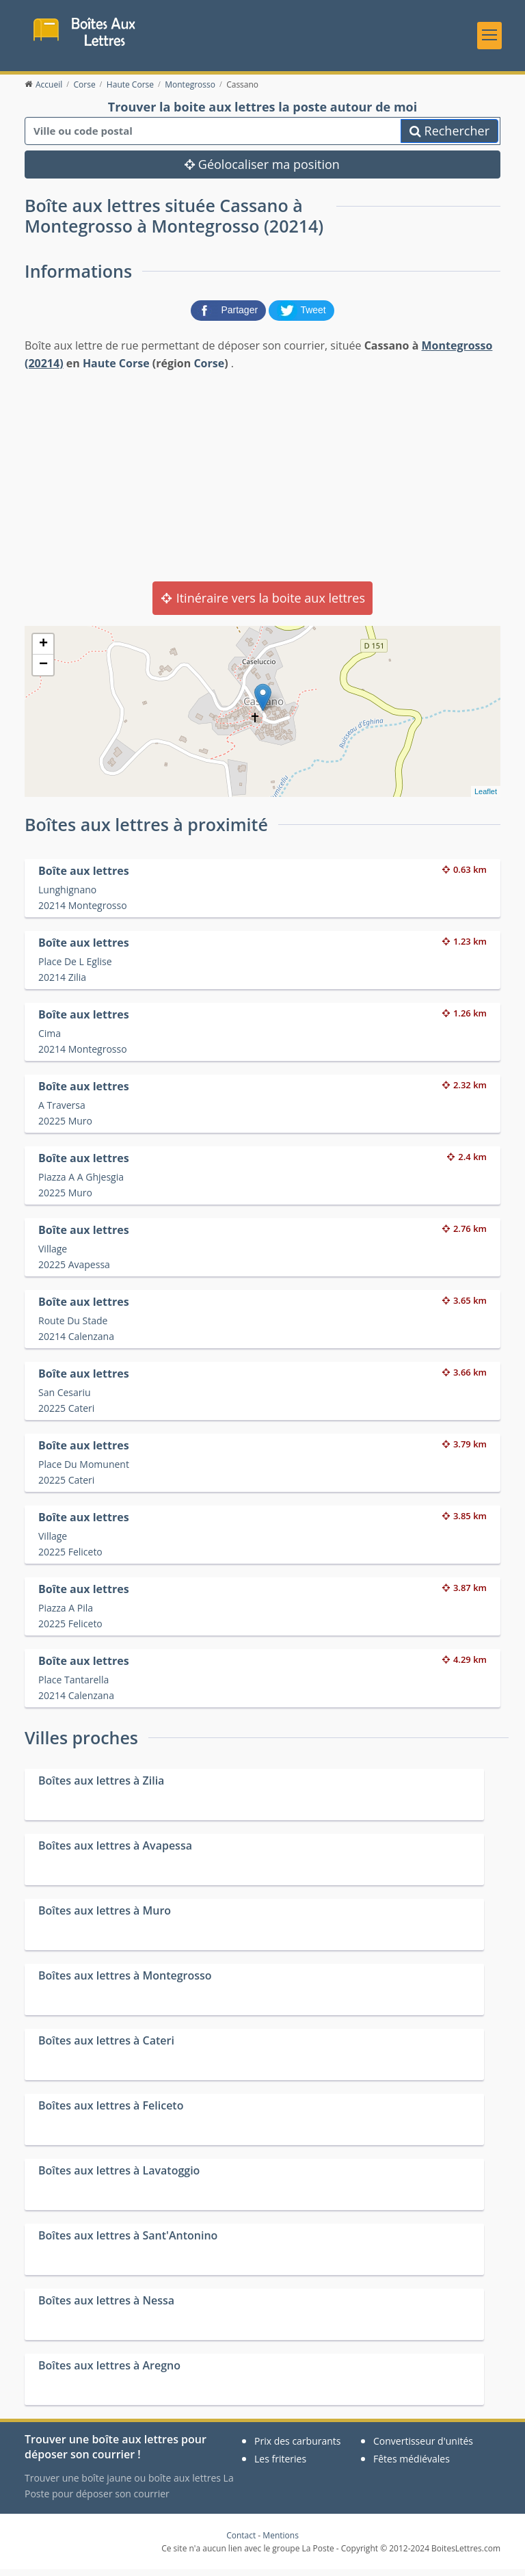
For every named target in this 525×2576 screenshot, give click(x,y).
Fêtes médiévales (411, 2465)
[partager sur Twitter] (301, 316)
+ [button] (43, 651)
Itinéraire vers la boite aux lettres (262, 604)
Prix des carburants (297, 2447)
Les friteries (280, 2465)
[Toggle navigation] (489, 37)
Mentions (280, 2542)
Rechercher (449, 137)
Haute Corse (116, 369)
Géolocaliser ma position (262, 171)
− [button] (43, 671)
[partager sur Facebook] (230, 316)
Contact (241, 2542)
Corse (208, 369)
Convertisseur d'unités (423, 2447)
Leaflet (485, 797)
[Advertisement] (262, 481)
